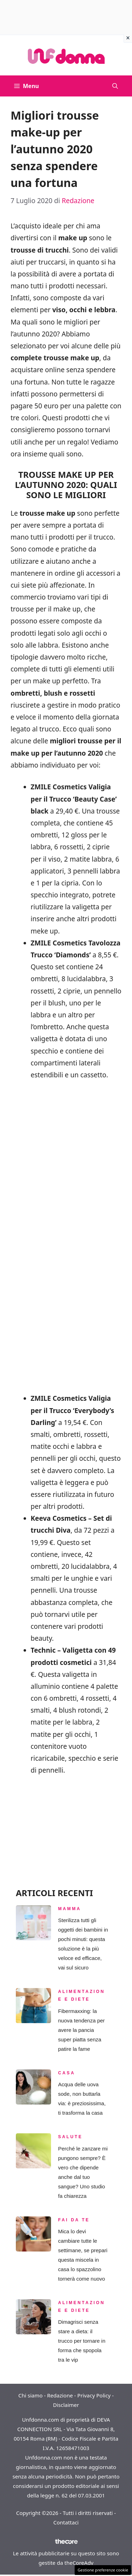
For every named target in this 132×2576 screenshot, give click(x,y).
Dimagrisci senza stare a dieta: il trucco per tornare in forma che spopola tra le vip (81, 2341)
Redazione (60, 2395)
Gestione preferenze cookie (102, 2569)
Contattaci (66, 2522)
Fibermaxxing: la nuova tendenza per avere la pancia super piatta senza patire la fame (81, 2030)
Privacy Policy (94, 2395)
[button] (115, 85)
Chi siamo (30, 2395)
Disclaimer (66, 2404)
